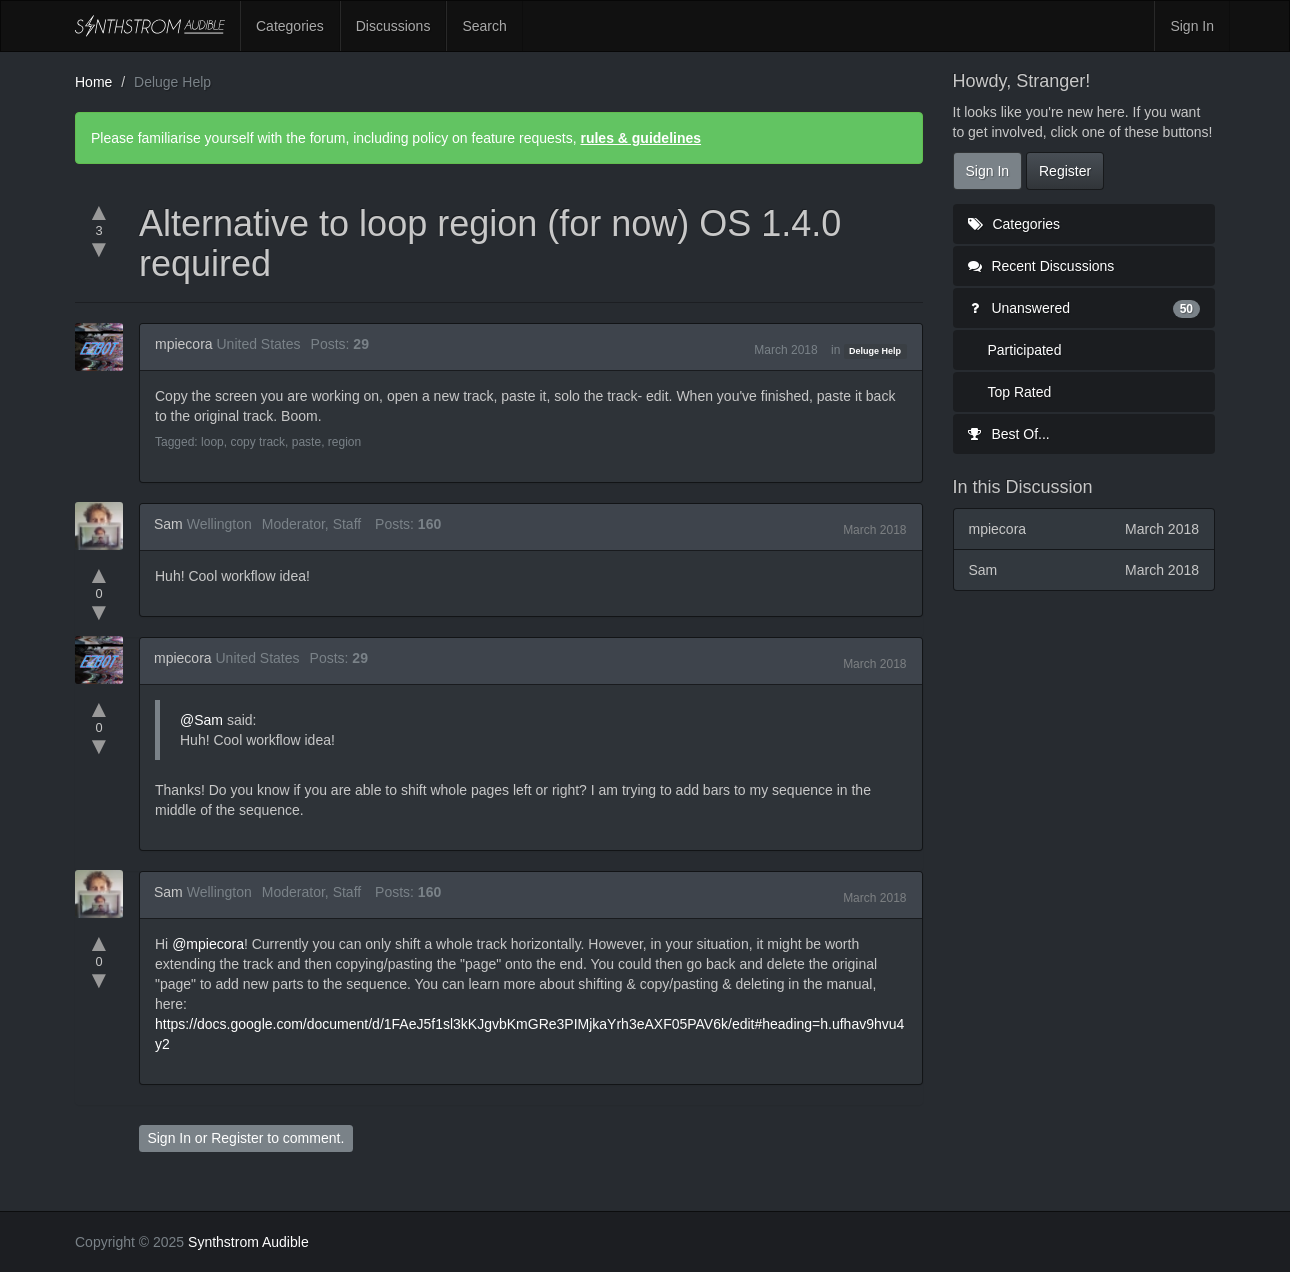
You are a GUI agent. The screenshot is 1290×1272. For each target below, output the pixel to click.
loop (212, 442)
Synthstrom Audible (150, 26)
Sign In (1192, 26)
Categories (290, 26)
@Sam (201, 720)
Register (237, 1138)
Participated (1025, 350)
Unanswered (1084, 308)
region (344, 442)
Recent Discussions (1041, 266)
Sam (168, 524)
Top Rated (1020, 392)
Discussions (393, 26)
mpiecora (184, 344)
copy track (257, 442)
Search (484, 26)
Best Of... (1009, 434)
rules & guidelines (640, 138)
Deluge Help (875, 351)
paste (306, 442)
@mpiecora (208, 944)
